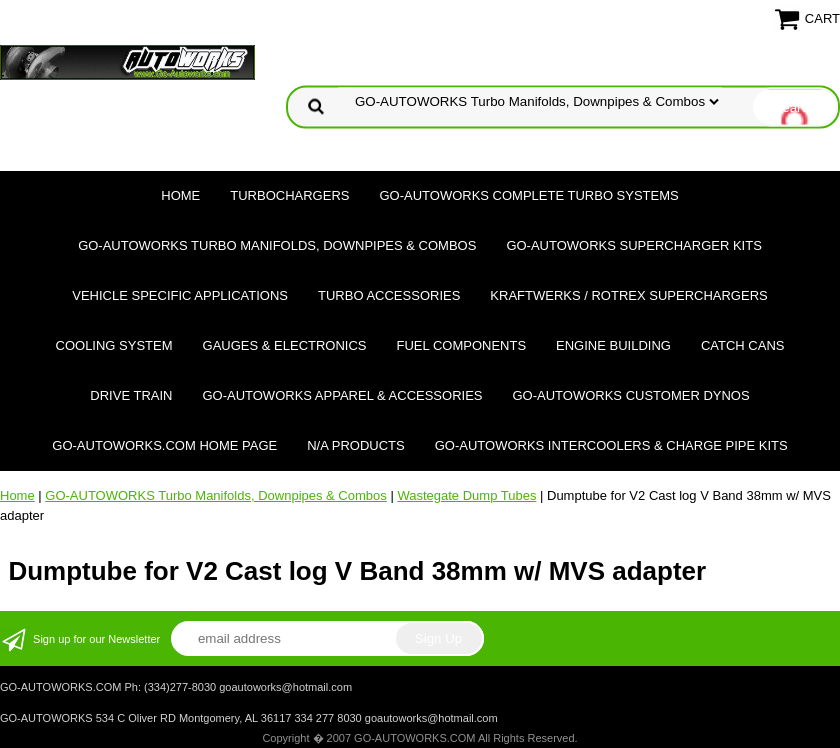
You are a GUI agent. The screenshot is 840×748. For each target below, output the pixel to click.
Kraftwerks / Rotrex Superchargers (628, 295)
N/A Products (356, 445)
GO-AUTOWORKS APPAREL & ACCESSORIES (342, 395)
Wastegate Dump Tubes (466, 495)
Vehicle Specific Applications (180, 295)
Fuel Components (462, 345)
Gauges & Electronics (285, 345)
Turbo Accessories (389, 295)
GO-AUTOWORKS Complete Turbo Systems (528, 195)
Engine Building (613, 345)
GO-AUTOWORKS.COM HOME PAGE (164, 445)
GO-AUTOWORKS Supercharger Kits (633, 245)
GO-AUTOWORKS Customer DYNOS (631, 395)
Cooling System (114, 345)
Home (180, 195)
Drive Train (131, 395)
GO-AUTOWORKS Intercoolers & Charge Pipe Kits (611, 445)
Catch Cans (743, 345)
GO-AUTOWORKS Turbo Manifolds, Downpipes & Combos (277, 245)
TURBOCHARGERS (289, 195)
